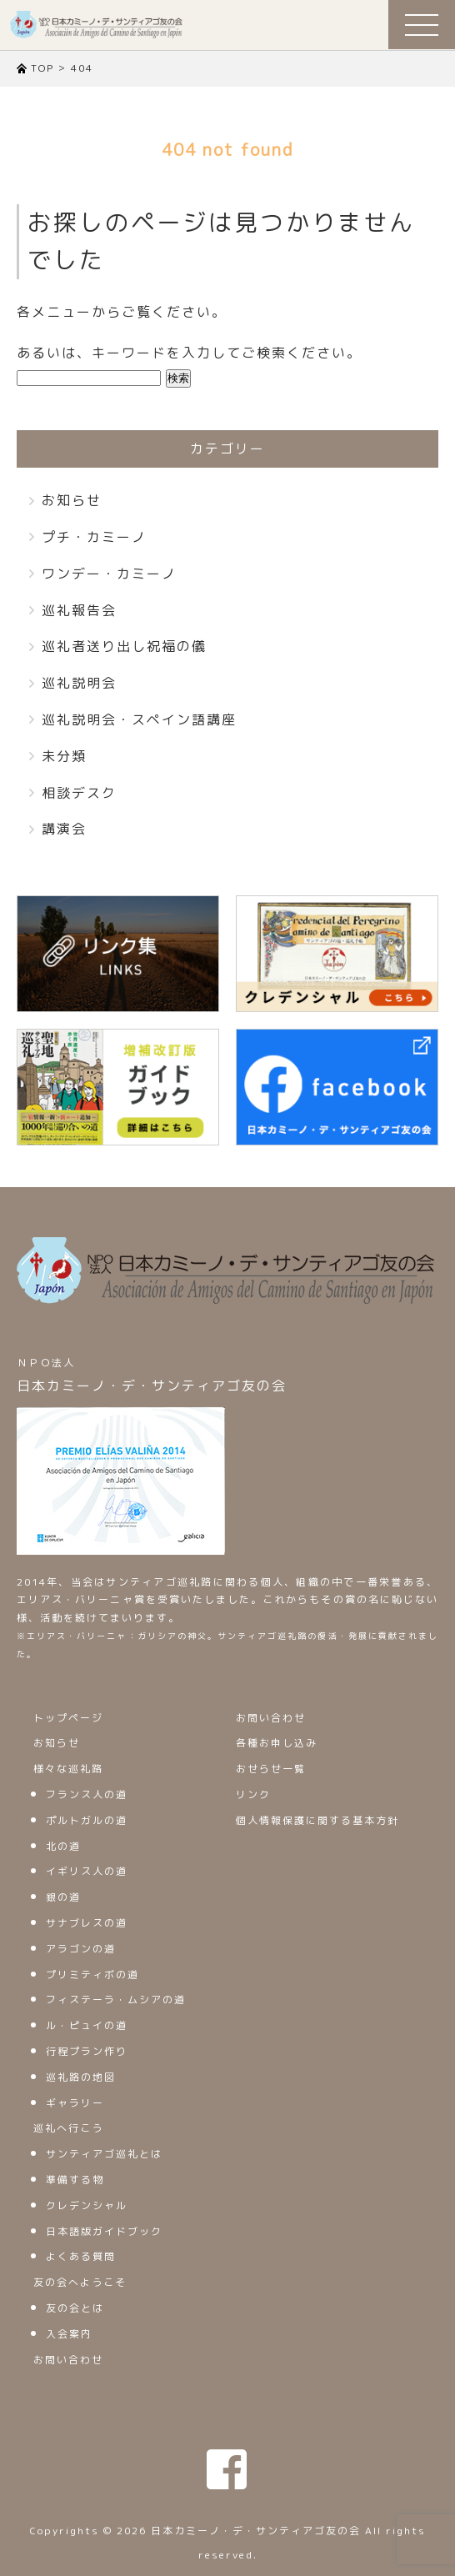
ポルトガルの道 (87, 1820)
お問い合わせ (68, 2360)
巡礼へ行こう (68, 2128)
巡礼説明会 (79, 683)
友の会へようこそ (80, 2282)
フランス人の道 (87, 1794)
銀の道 (63, 1897)
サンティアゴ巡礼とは (104, 2154)
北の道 (63, 1846)
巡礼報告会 (79, 610)
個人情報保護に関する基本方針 (317, 1820)
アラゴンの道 (81, 1949)
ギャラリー (75, 2103)
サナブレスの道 (87, 1923)
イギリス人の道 (87, 1871)
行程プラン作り (87, 2051)
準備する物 (75, 2180)
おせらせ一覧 (271, 1769)
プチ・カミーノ (94, 537)
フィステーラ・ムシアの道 (116, 1999)
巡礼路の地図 (81, 2077)
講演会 (64, 828)
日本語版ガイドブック (104, 2231)
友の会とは (75, 2308)
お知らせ (72, 500)
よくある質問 (81, 2256)
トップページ (68, 1718)
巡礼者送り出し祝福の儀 (124, 646)
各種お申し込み (277, 1743)
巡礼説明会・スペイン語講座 (139, 719)
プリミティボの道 (92, 1974)
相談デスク (79, 793)
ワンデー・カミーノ (109, 573)
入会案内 (69, 2334)
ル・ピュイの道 (87, 2025)
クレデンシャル (87, 2205)
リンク (253, 1794)
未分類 (64, 756)
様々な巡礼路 (68, 1769)
